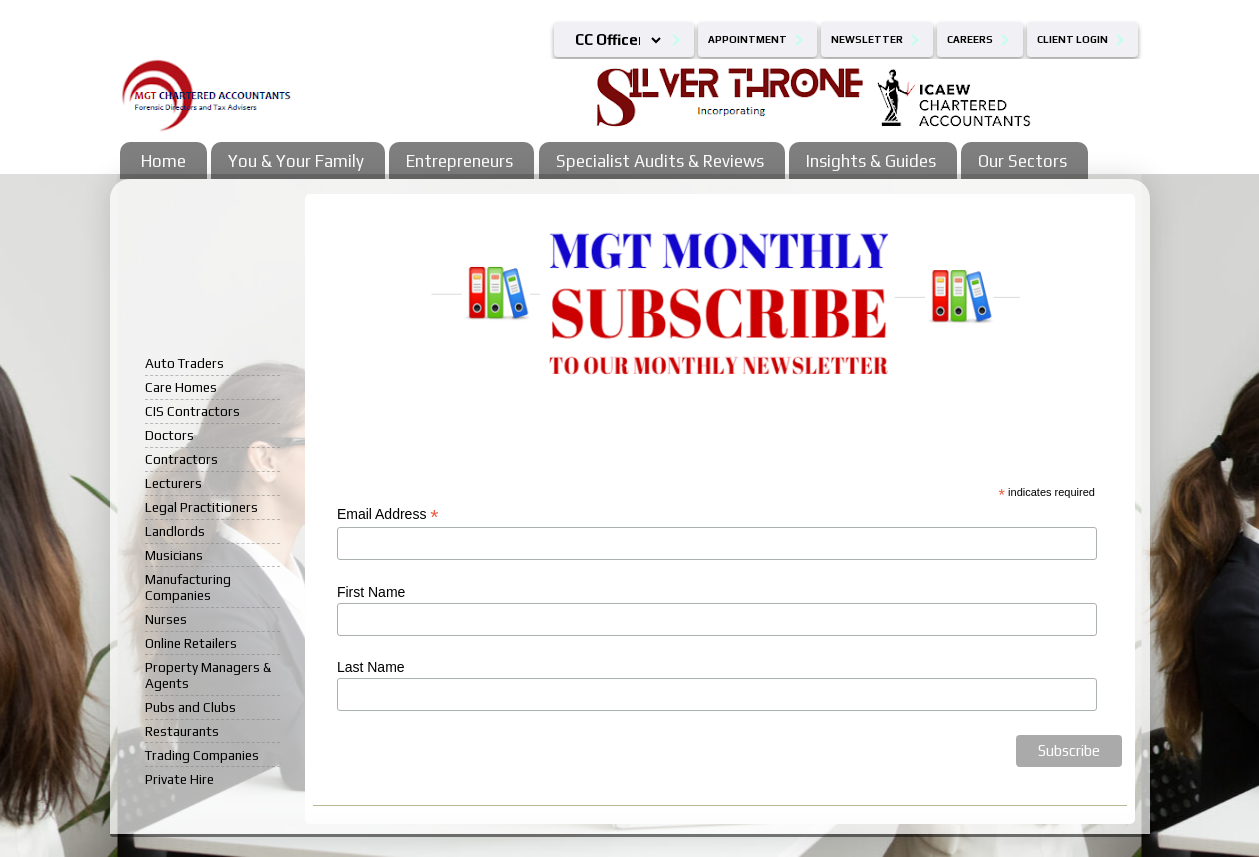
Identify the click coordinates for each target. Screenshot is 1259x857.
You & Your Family (296, 161)
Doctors (169, 435)
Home (163, 161)
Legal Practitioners (201, 507)
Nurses (166, 619)
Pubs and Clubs (190, 707)
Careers (970, 39)
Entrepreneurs (459, 161)
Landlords (175, 531)
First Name (371, 592)
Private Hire (179, 779)
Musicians (174, 555)
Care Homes (181, 387)
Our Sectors (1022, 161)
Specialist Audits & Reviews (660, 161)
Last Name (371, 667)
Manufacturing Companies (188, 587)
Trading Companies (202, 755)
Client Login (1072, 39)
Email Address (388, 514)
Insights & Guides (871, 161)
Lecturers (173, 483)
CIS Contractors (192, 411)
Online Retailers (191, 643)
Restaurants (182, 731)
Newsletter (867, 39)
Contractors (181, 459)
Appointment (747, 39)
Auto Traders (184, 363)
